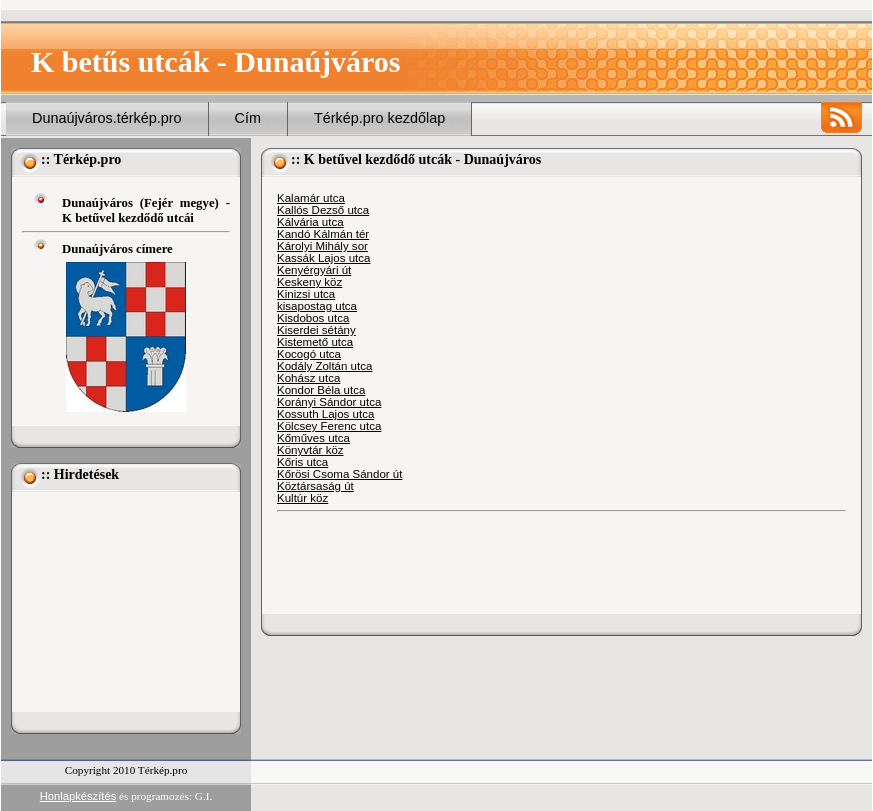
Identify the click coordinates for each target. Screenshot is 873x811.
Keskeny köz (309, 282)
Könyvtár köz (310, 450)
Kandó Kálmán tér (323, 234)
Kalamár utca (311, 198)
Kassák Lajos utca (323, 258)
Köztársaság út (315, 486)
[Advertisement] (122, 602)
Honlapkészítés (78, 796)
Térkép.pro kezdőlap (379, 118)
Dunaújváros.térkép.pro (107, 118)
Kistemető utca (315, 342)
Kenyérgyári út (314, 270)
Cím (248, 118)
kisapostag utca (317, 306)
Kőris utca (302, 462)
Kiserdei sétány (316, 330)
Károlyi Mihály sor (322, 246)
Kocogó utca (309, 354)
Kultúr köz (302, 498)
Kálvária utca (310, 222)
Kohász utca (308, 378)
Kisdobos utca (313, 318)
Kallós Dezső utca (323, 210)
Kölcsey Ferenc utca (329, 426)
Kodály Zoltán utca (324, 366)
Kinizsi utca (306, 294)
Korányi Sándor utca (329, 402)
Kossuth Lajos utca (325, 414)
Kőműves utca (313, 438)
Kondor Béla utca (321, 390)
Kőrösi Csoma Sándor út (339, 474)
